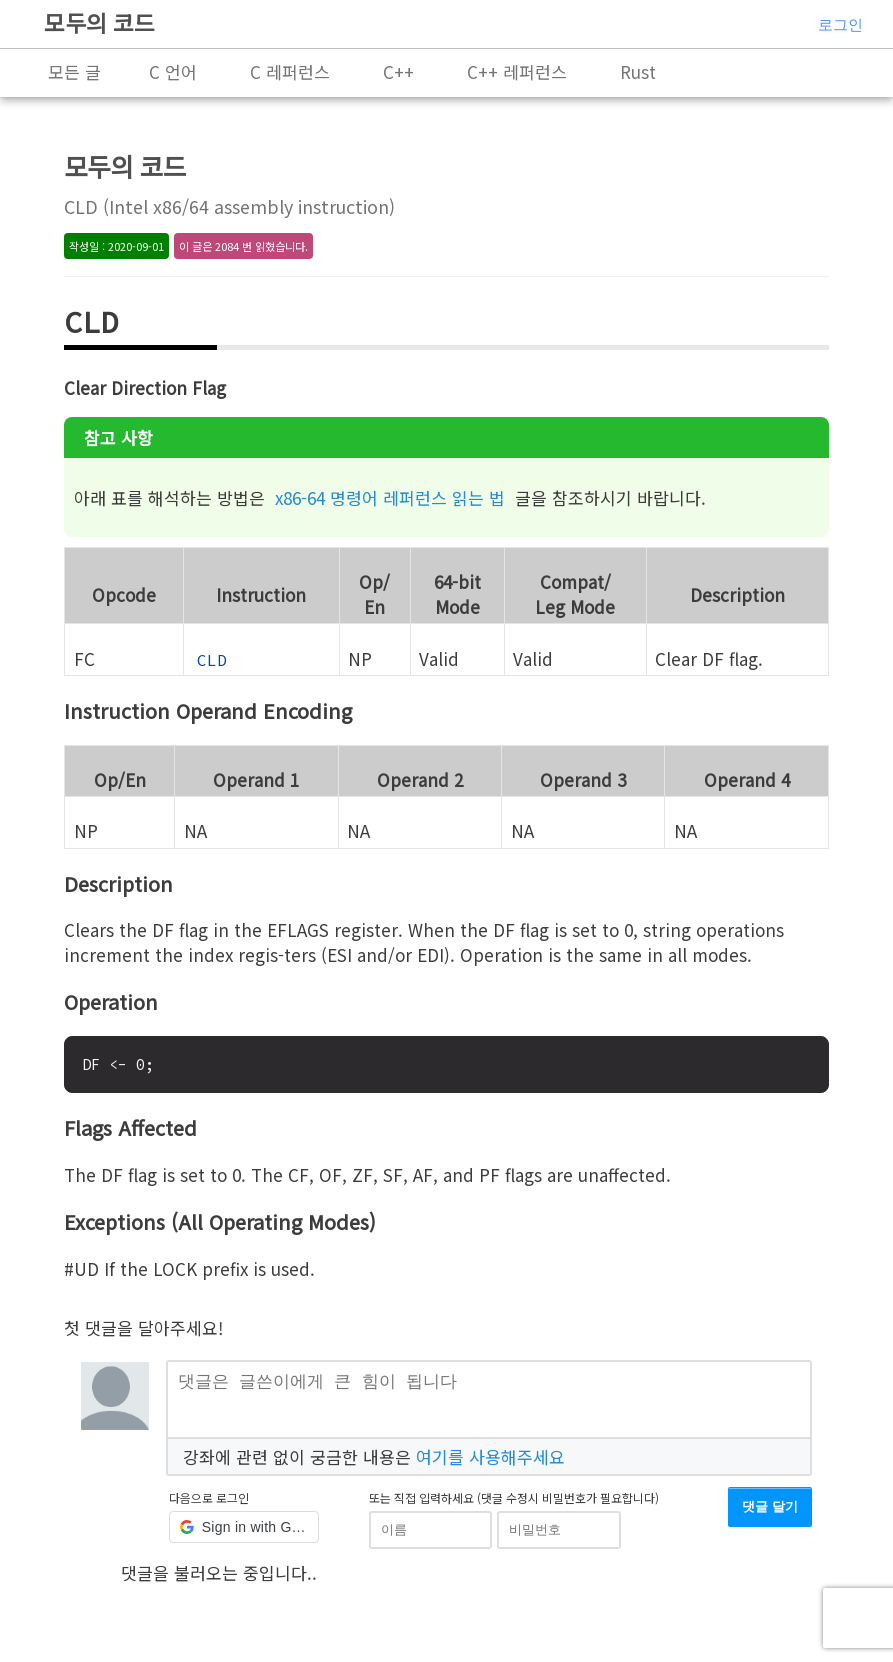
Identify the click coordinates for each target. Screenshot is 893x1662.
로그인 (840, 24)
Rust (638, 71)
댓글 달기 (770, 1514)
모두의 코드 (99, 22)
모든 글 (74, 71)
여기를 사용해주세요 (490, 1463)
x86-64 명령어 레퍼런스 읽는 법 (390, 497)
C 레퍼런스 (290, 71)
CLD (212, 660)
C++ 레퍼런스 (517, 71)
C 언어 (173, 71)
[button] (244, 1535)
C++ (398, 71)
